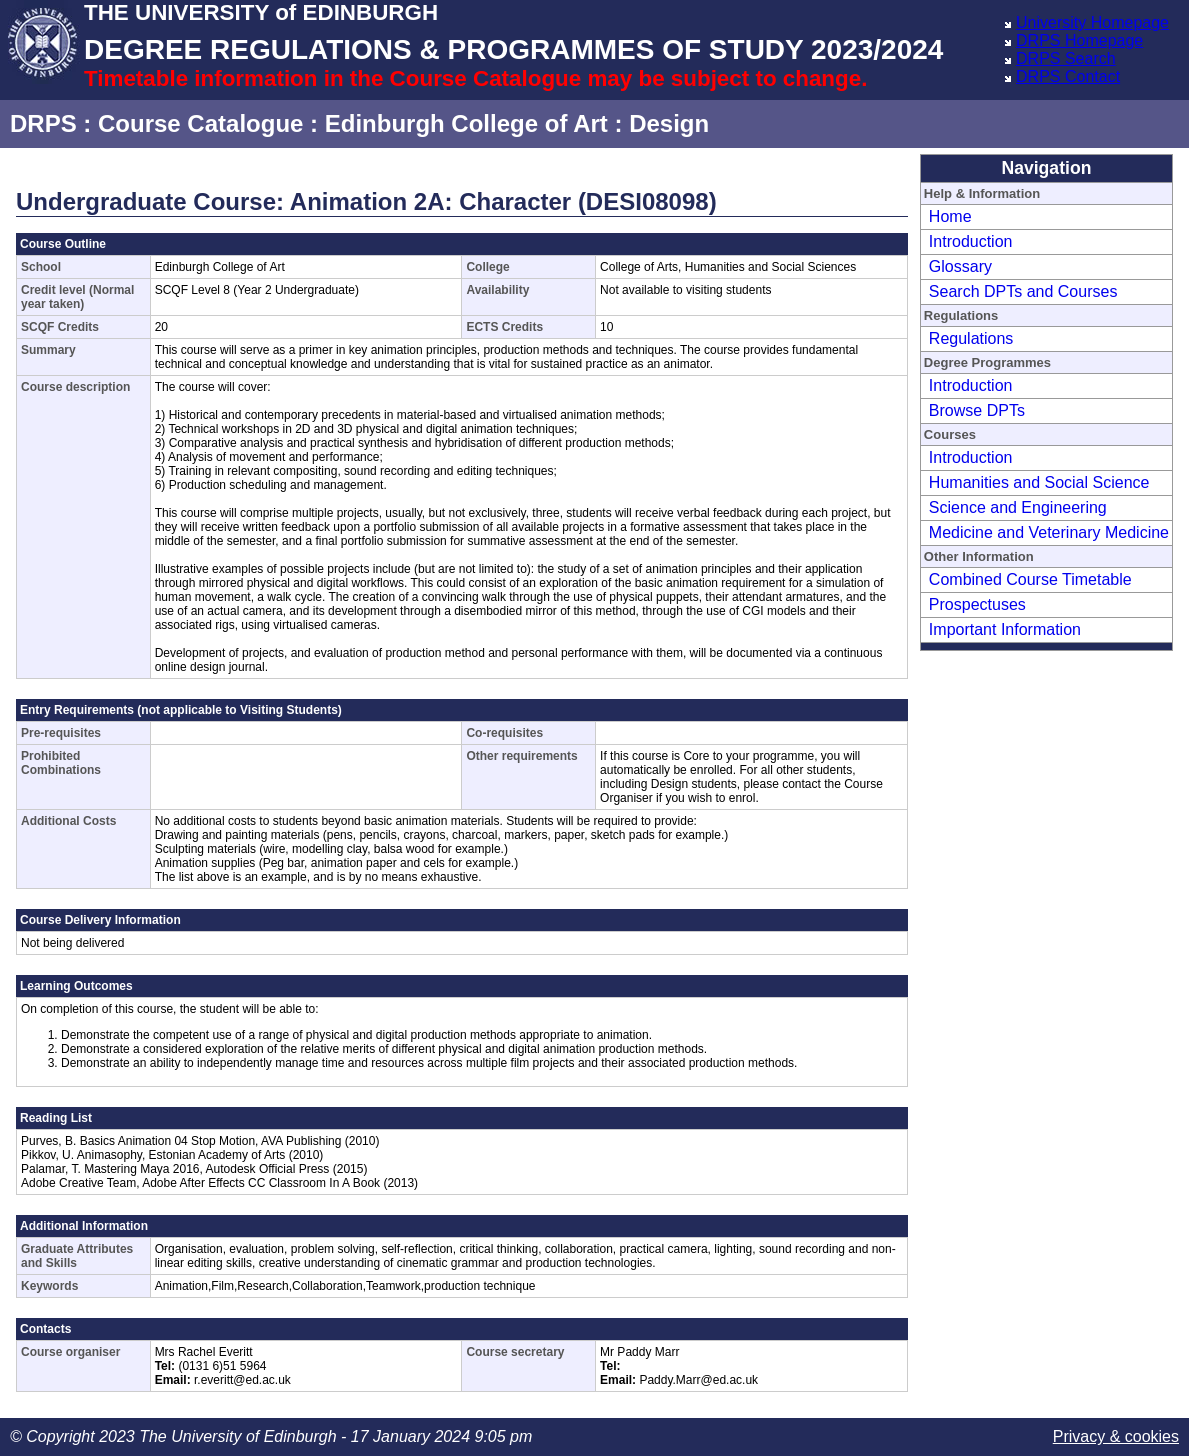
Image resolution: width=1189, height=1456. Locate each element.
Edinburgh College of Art (466, 123)
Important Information (1005, 629)
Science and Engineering (1018, 507)
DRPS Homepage (1079, 40)
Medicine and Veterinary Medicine (1049, 532)
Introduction (971, 241)
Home (950, 216)
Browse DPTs (977, 410)
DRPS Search (1066, 58)
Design (669, 123)
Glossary (960, 266)
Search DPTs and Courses (1023, 291)
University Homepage (1092, 22)
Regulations (971, 338)
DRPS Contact (1068, 76)
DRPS (43, 123)
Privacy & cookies (1116, 1436)
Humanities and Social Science (1039, 482)
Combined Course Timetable (1030, 579)
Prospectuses (977, 604)
